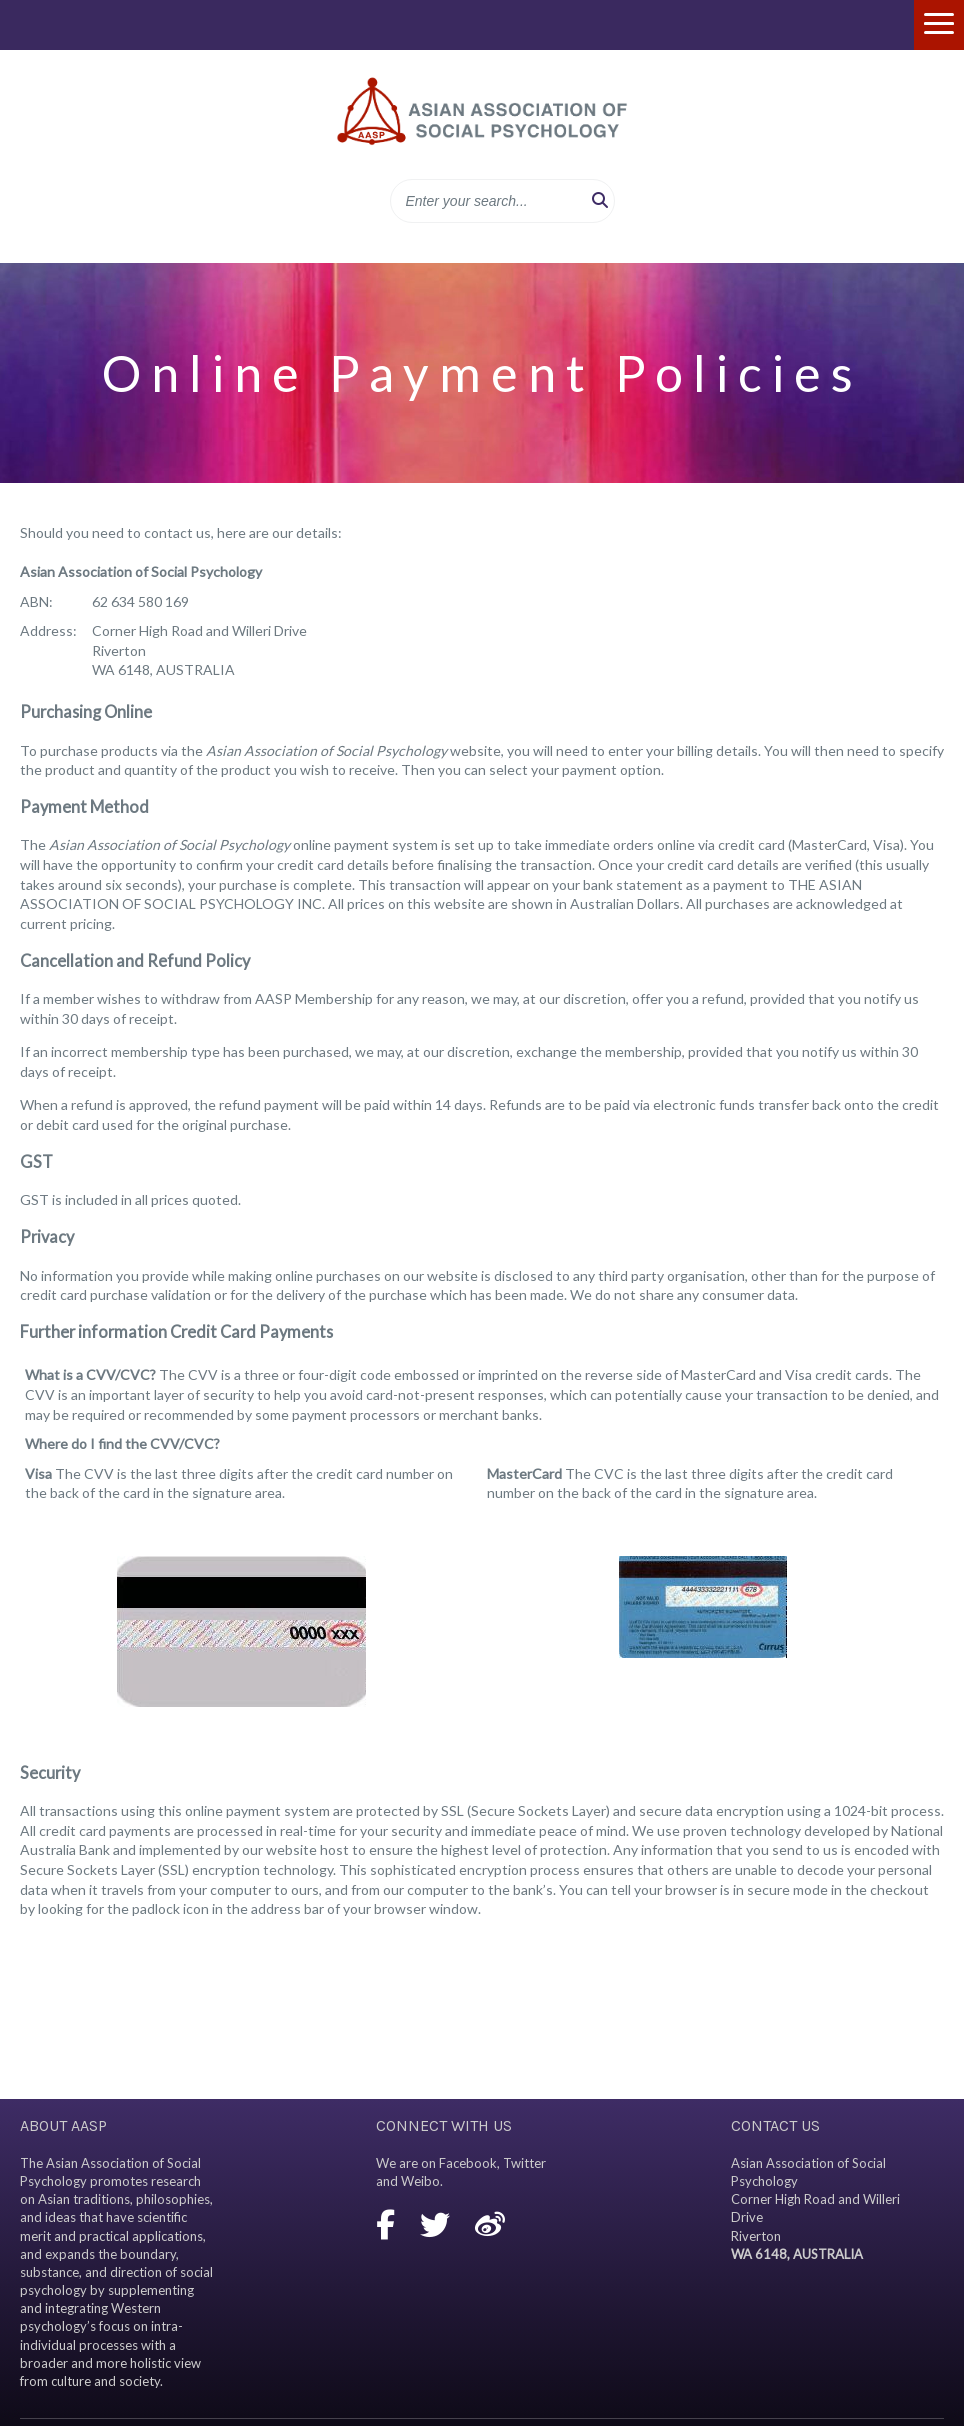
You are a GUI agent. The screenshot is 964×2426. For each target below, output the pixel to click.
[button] (600, 201)
